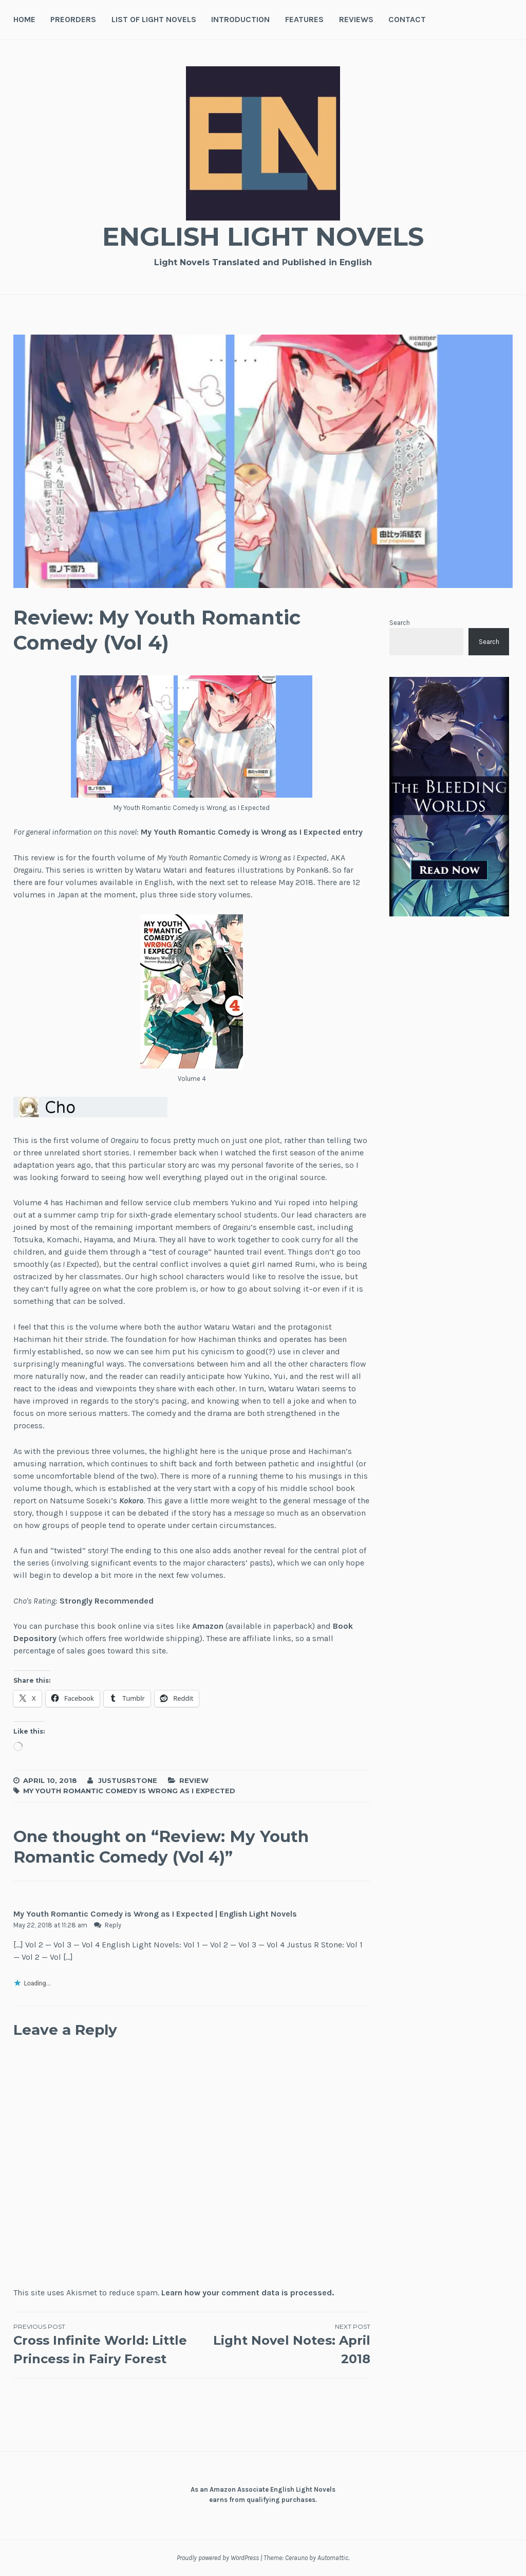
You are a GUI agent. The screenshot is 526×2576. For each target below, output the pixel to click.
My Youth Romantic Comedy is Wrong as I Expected (129, 1791)
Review (194, 1780)
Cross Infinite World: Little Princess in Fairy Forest (102, 2344)
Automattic (332, 2558)
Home (24, 19)
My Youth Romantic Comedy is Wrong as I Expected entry (252, 832)
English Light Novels (263, 236)
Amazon (207, 1626)
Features (304, 19)
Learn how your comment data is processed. (247, 2292)
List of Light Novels (153, 19)
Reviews (356, 19)
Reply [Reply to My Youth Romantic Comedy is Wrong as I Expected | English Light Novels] (113, 1925)
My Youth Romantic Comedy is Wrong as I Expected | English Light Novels (155, 1914)
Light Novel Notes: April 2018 (281, 2344)
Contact (407, 19)
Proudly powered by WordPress (218, 2558)
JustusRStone (127, 1780)
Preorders (73, 19)
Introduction (240, 19)
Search (399, 623)
